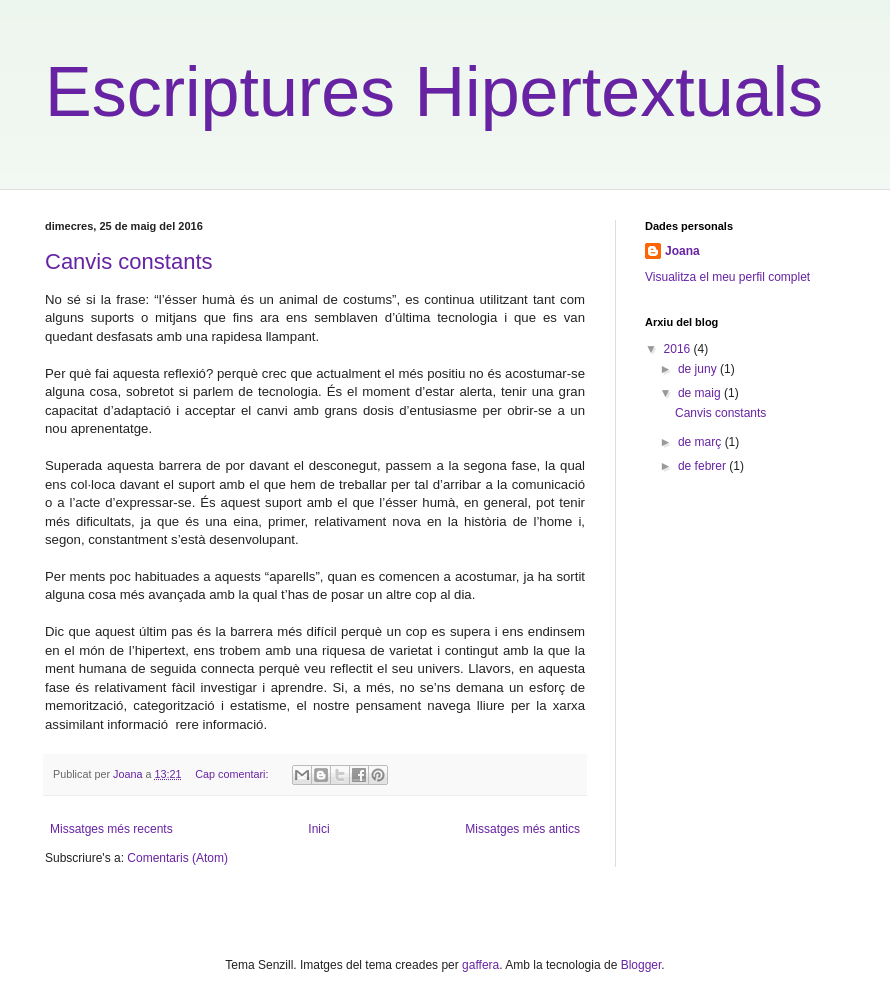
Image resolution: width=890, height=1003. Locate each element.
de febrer (703, 466)
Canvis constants (129, 261)
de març (701, 442)
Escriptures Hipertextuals (434, 92)
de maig (701, 393)
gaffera (480, 965)
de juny (699, 369)
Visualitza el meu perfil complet (727, 277)
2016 (679, 349)
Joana (682, 251)
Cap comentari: (233, 774)
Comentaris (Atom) (177, 858)
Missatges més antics (522, 829)
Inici (318, 829)
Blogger (641, 965)
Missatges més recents (111, 829)
